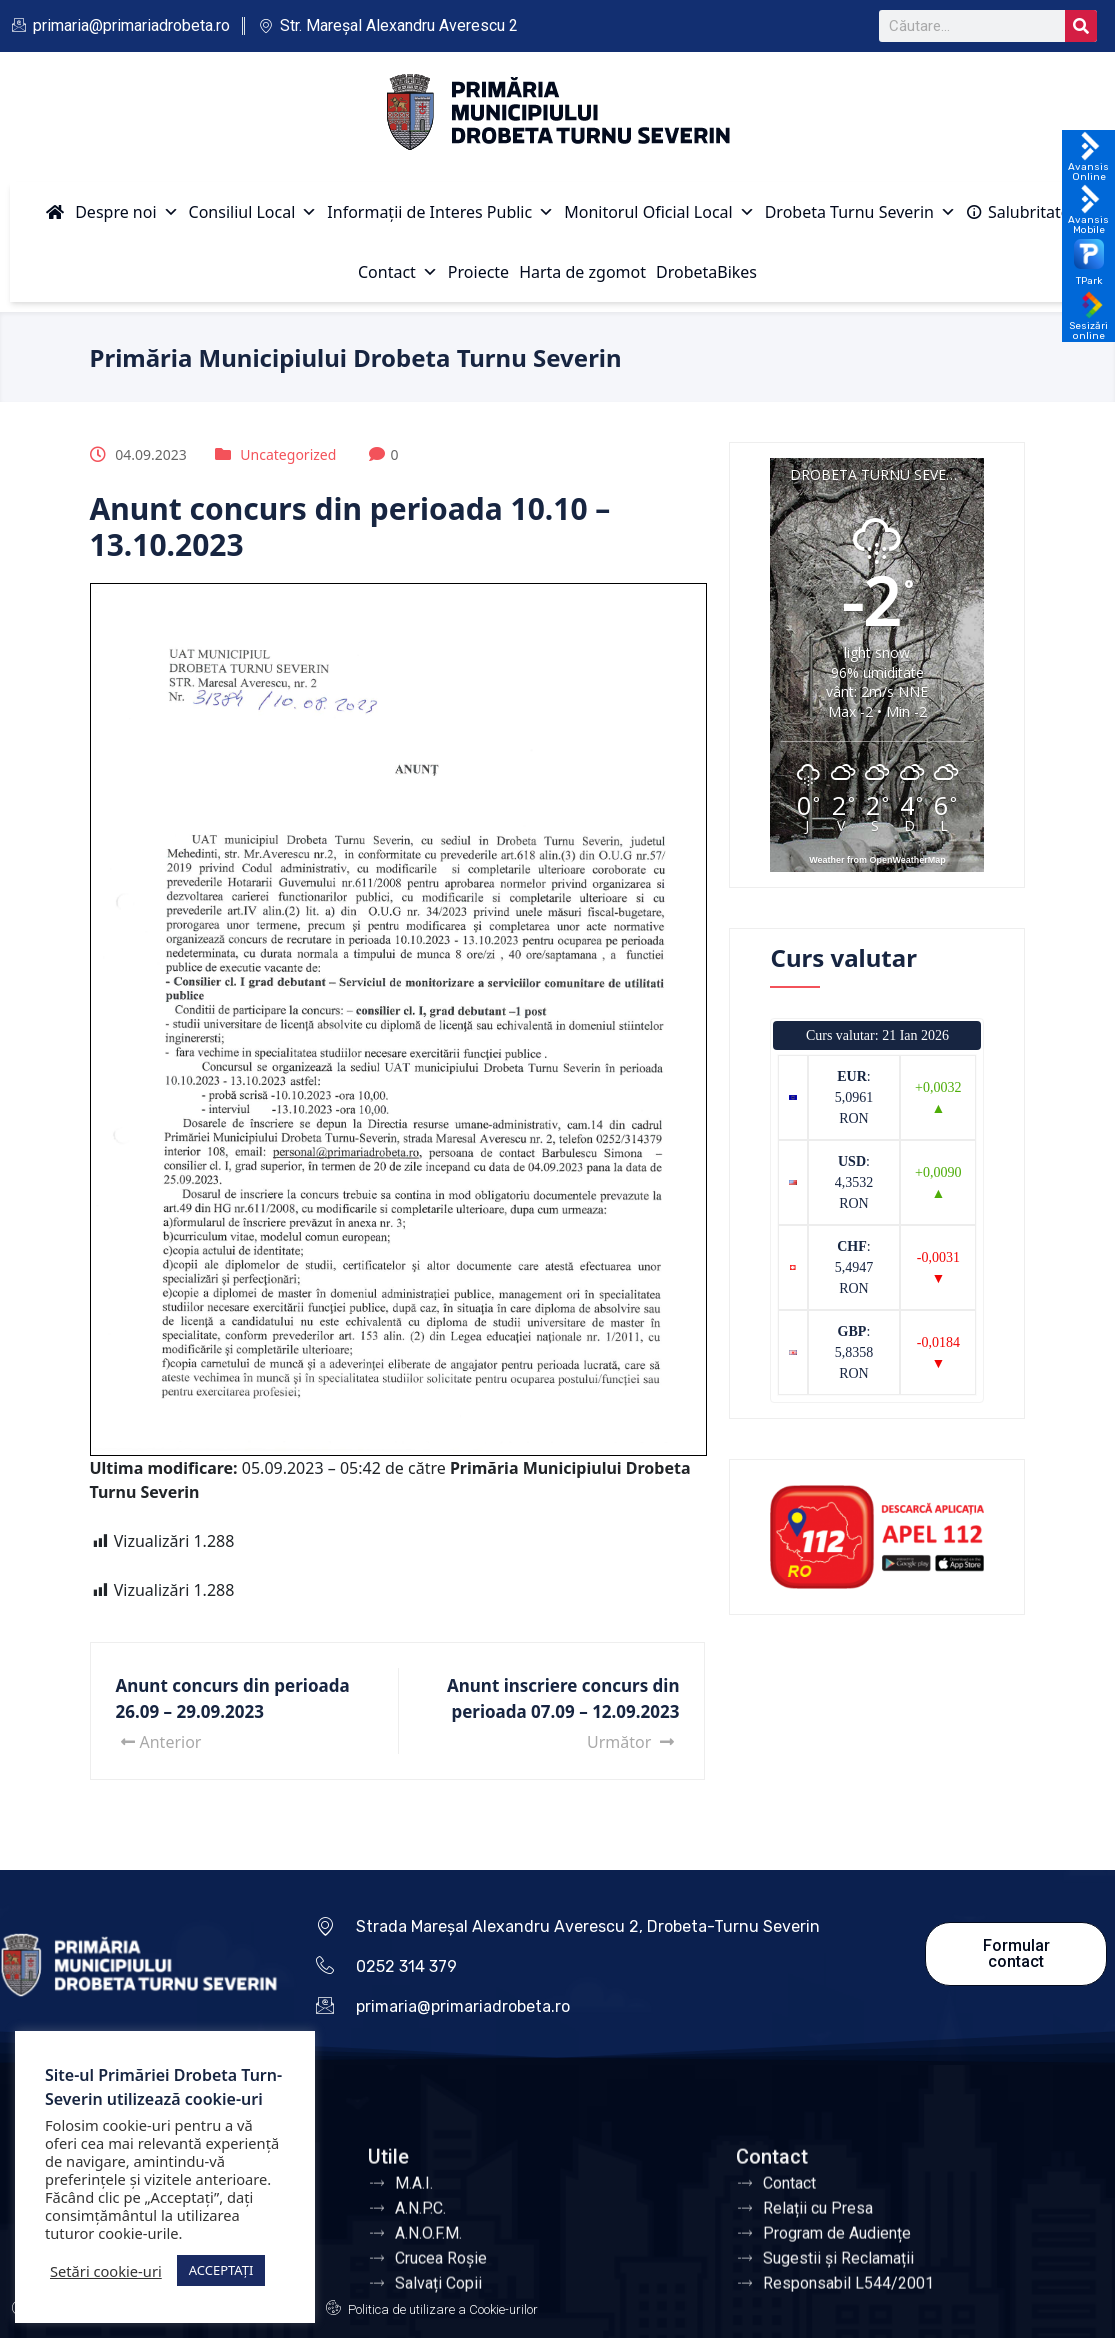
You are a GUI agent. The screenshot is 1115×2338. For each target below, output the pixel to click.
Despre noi (126, 212)
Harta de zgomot (582, 272)
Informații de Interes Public (440, 212)
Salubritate (1029, 212)
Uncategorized (288, 454)
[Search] (1081, 26)
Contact (398, 272)
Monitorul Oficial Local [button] (659, 212)
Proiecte (478, 272)
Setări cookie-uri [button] (106, 2271)
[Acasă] (55, 212)
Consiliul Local (253, 212)
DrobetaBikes (706, 272)
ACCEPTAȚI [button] (221, 2270)
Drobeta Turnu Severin (860, 212)
